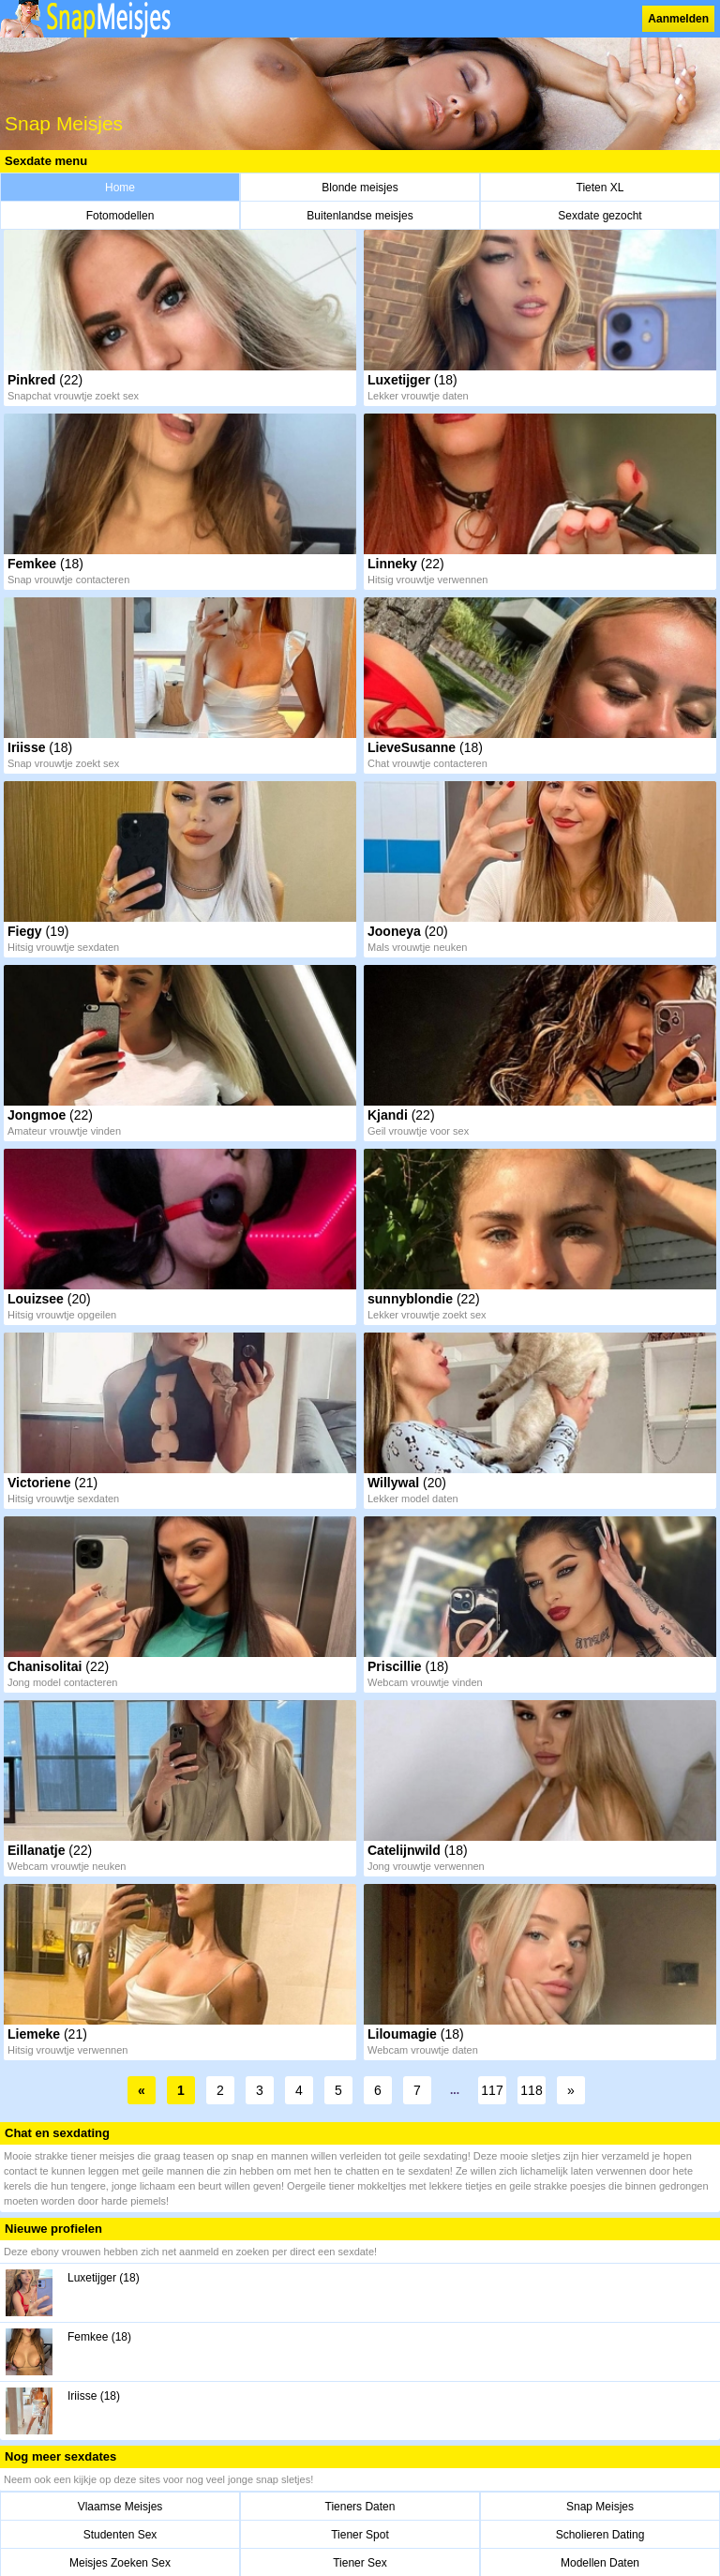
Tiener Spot (360, 2534)
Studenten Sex (120, 2534)
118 (531, 2090)
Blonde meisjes (360, 187)
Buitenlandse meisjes (359, 215)
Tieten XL (600, 187)
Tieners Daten (360, 2506)
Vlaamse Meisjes (120, 2506)
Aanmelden (678, 18)
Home (120, 187)
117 (491, 2090)
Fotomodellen (120, 215)
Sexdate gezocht (599, 215)
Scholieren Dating (600, 2534)
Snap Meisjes (600, 2506)
